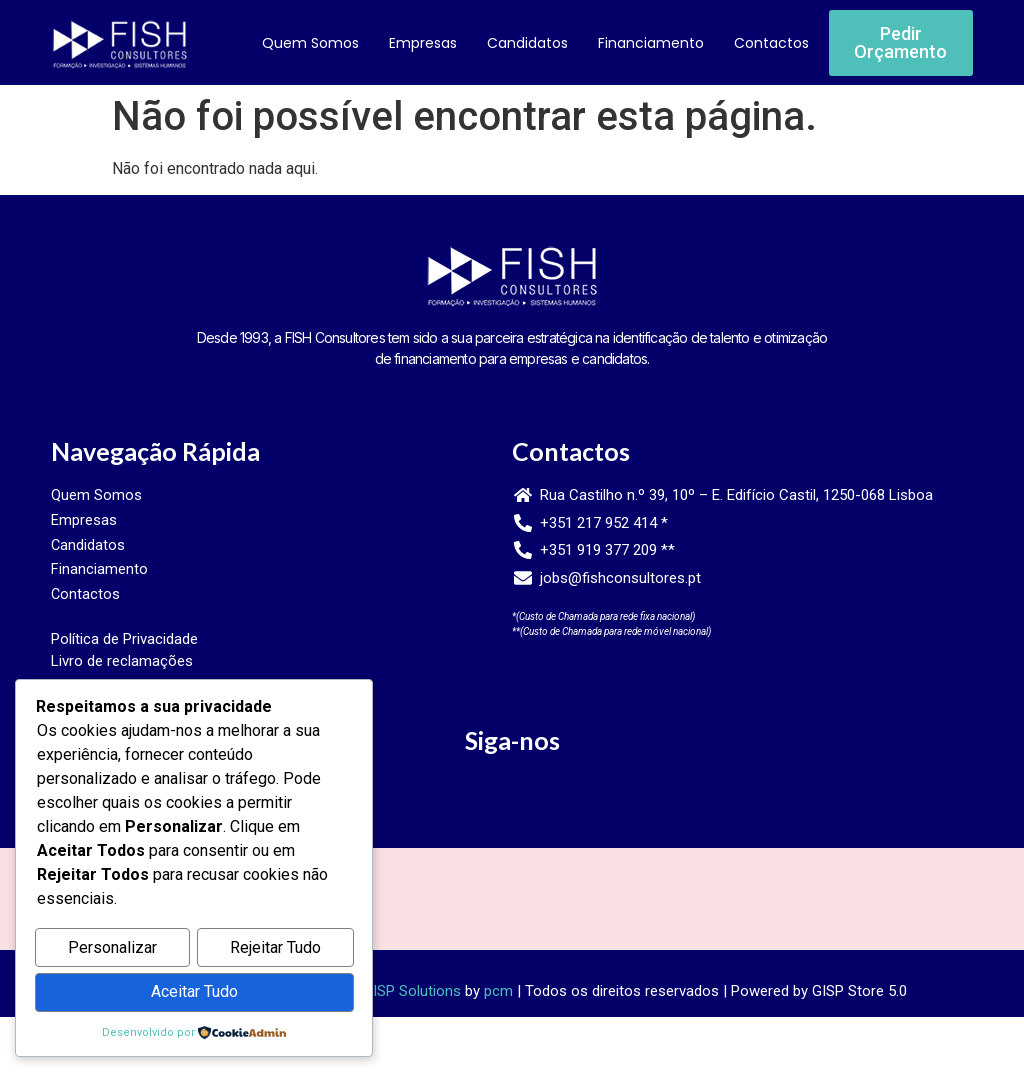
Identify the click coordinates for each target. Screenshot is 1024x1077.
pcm (498, 1000)
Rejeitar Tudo (275, 949)
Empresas (423, 43)
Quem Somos (310, 43)
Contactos (771, 43)
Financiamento (651, 43)
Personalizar (112, 949)
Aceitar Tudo (194, 992)
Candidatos (527, 43)
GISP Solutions (412, 1000)
